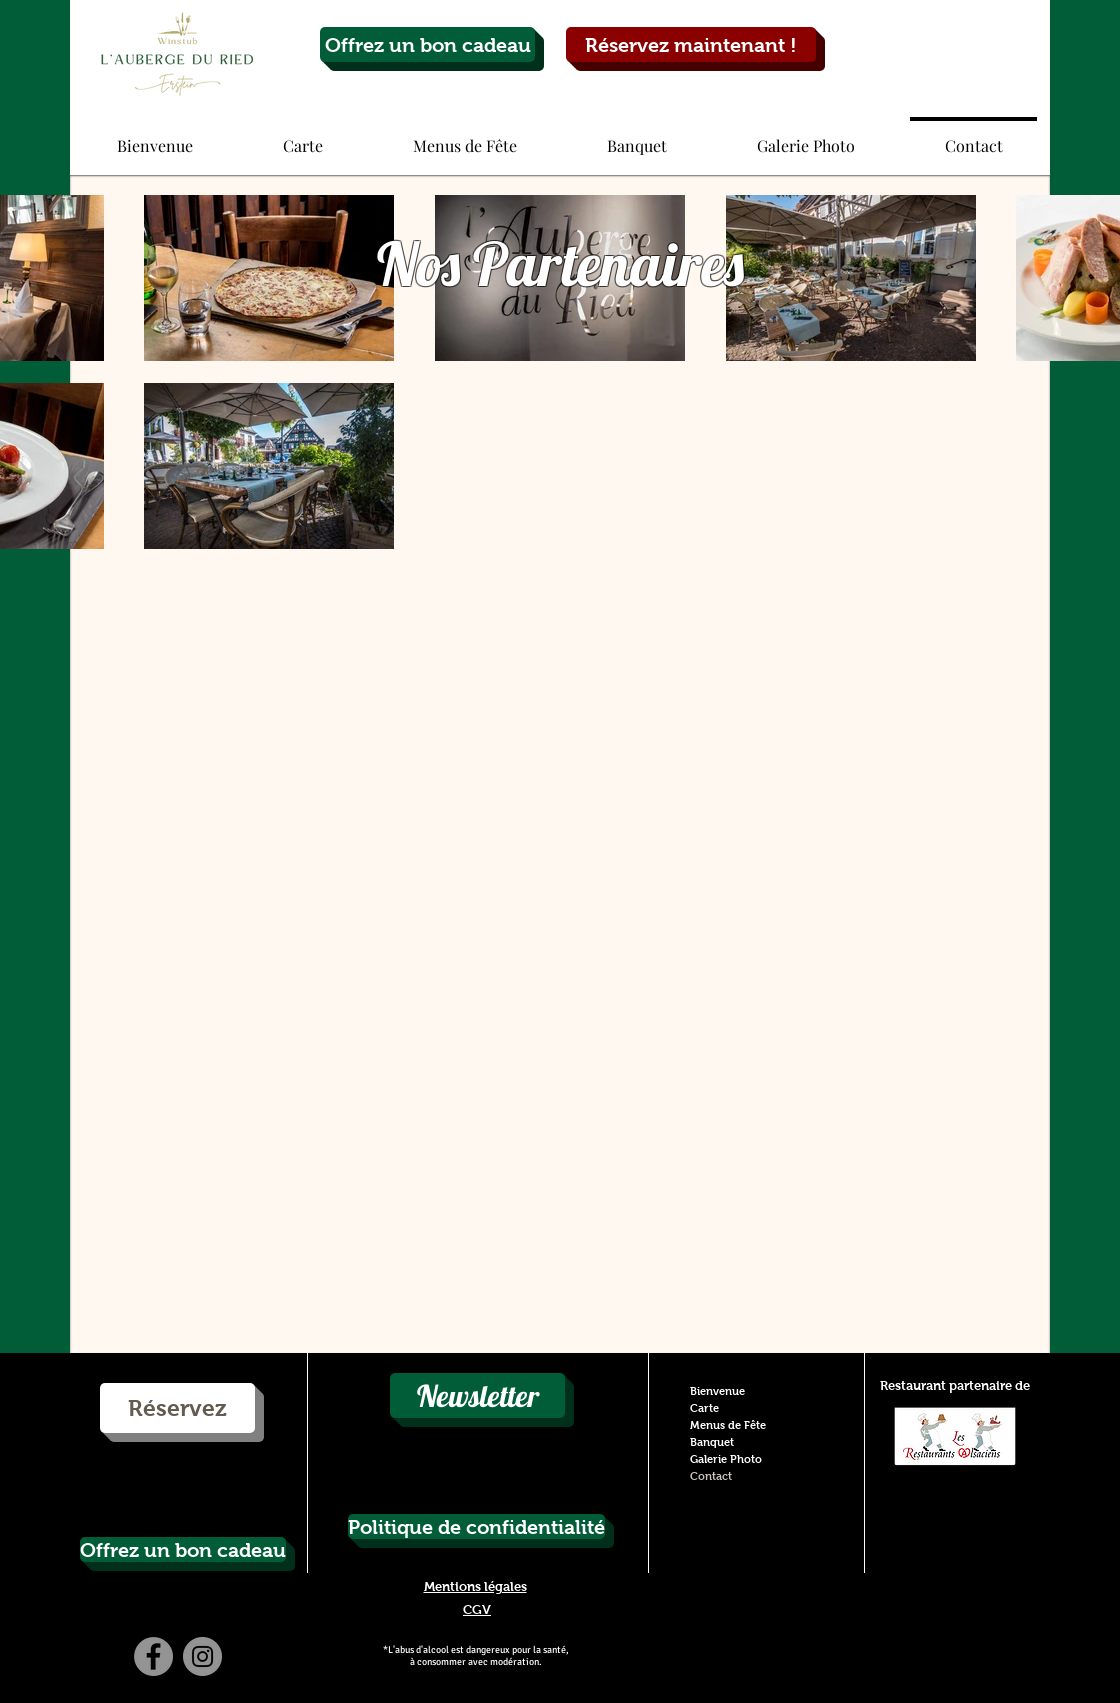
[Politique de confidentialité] (476, 1526)
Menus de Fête (728, 1425)
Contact (711, 1476)
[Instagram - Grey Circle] (202, 1656)
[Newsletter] (477, 1395)
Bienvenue (717, 1391)
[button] (303, 137)
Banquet (712, 1442)
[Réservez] (177, 1408)
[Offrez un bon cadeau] (427, 44)
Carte (704, 1408)
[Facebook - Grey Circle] (153, 1656)
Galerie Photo (726, 1459)
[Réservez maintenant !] (691, 44)
